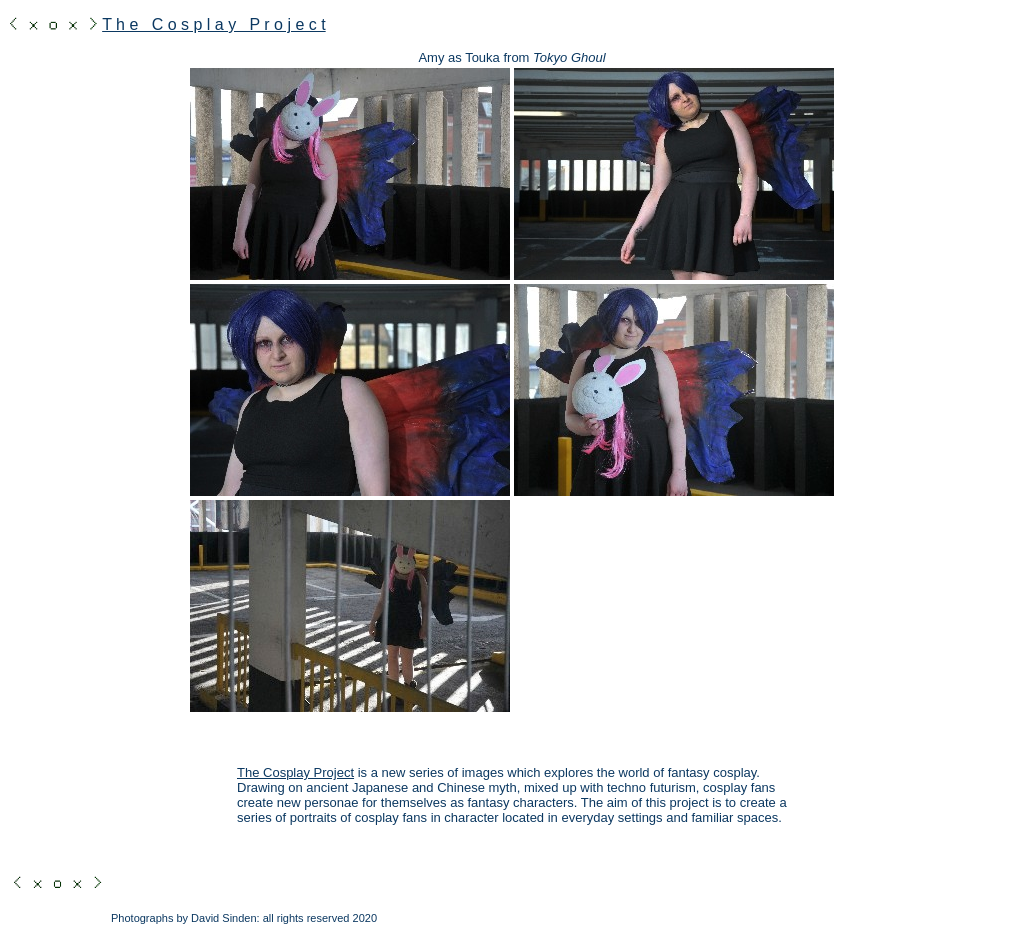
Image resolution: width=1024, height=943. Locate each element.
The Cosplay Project (295, 772)
